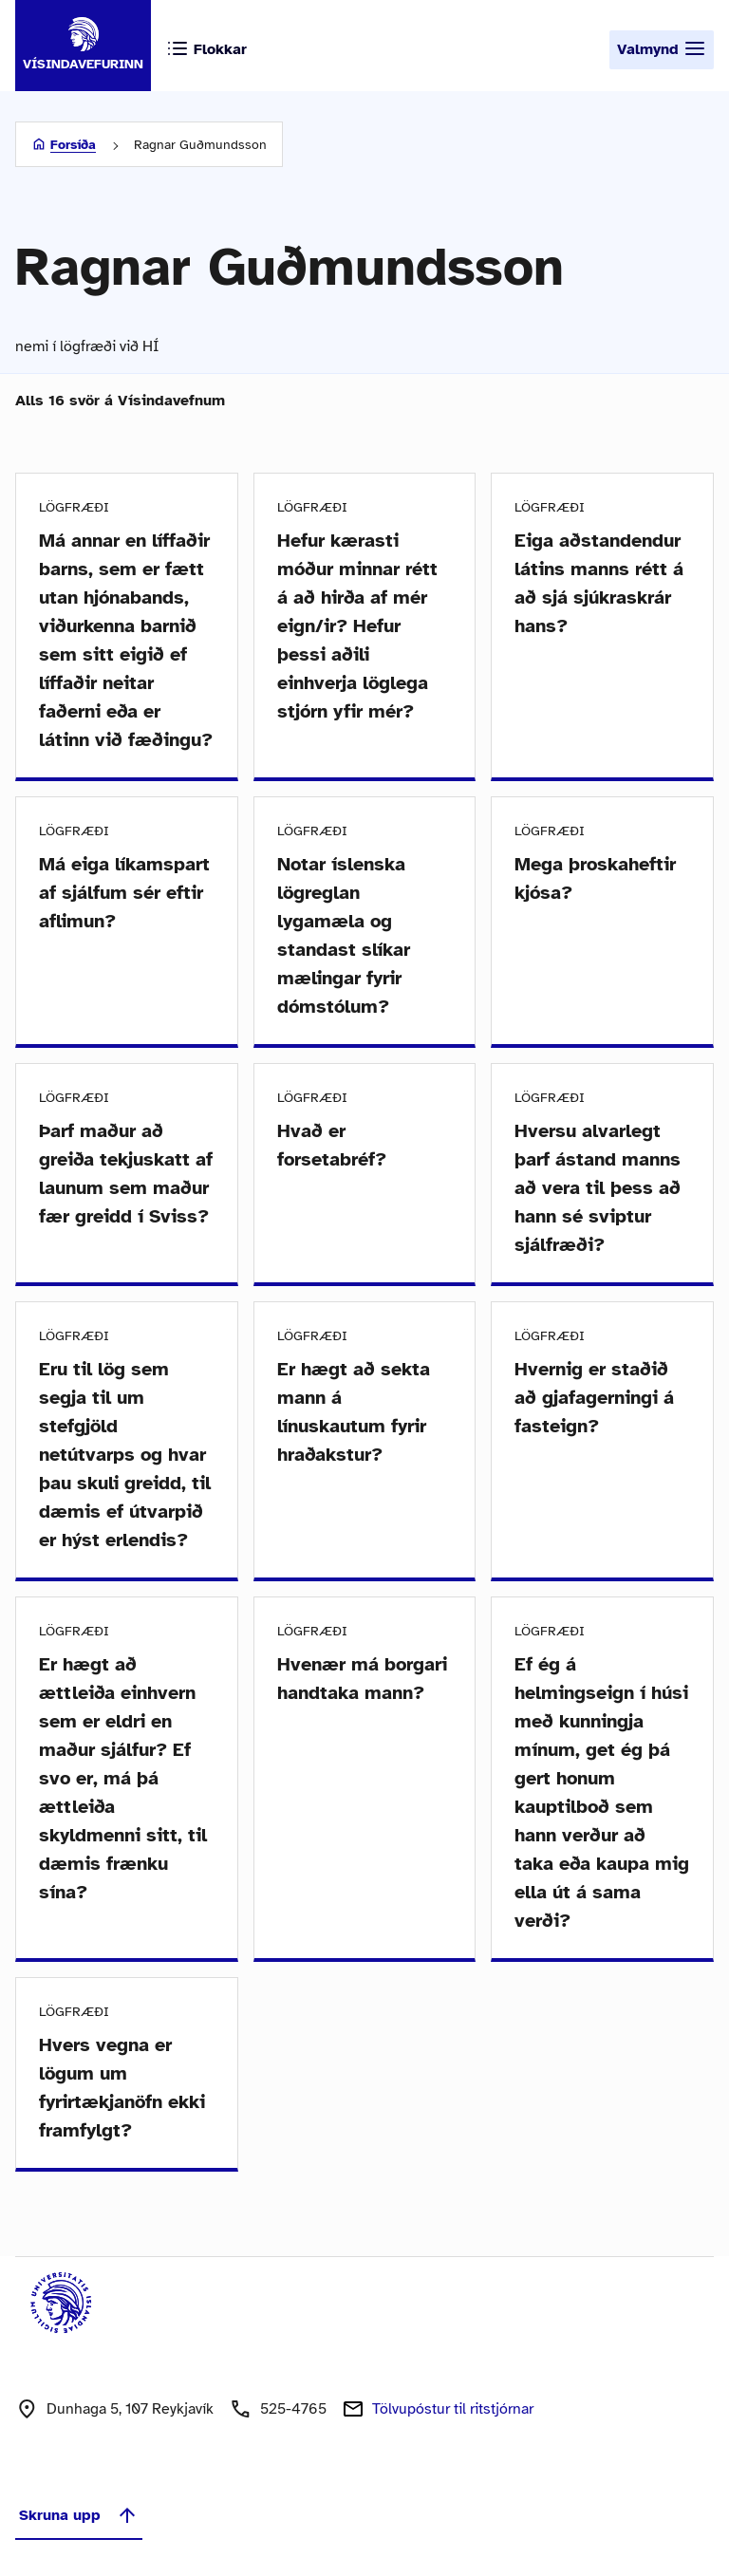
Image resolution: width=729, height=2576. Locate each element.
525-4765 (293, 2408)
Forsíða (73, 145)
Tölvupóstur (452, 2408)
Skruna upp (79, 2515)
